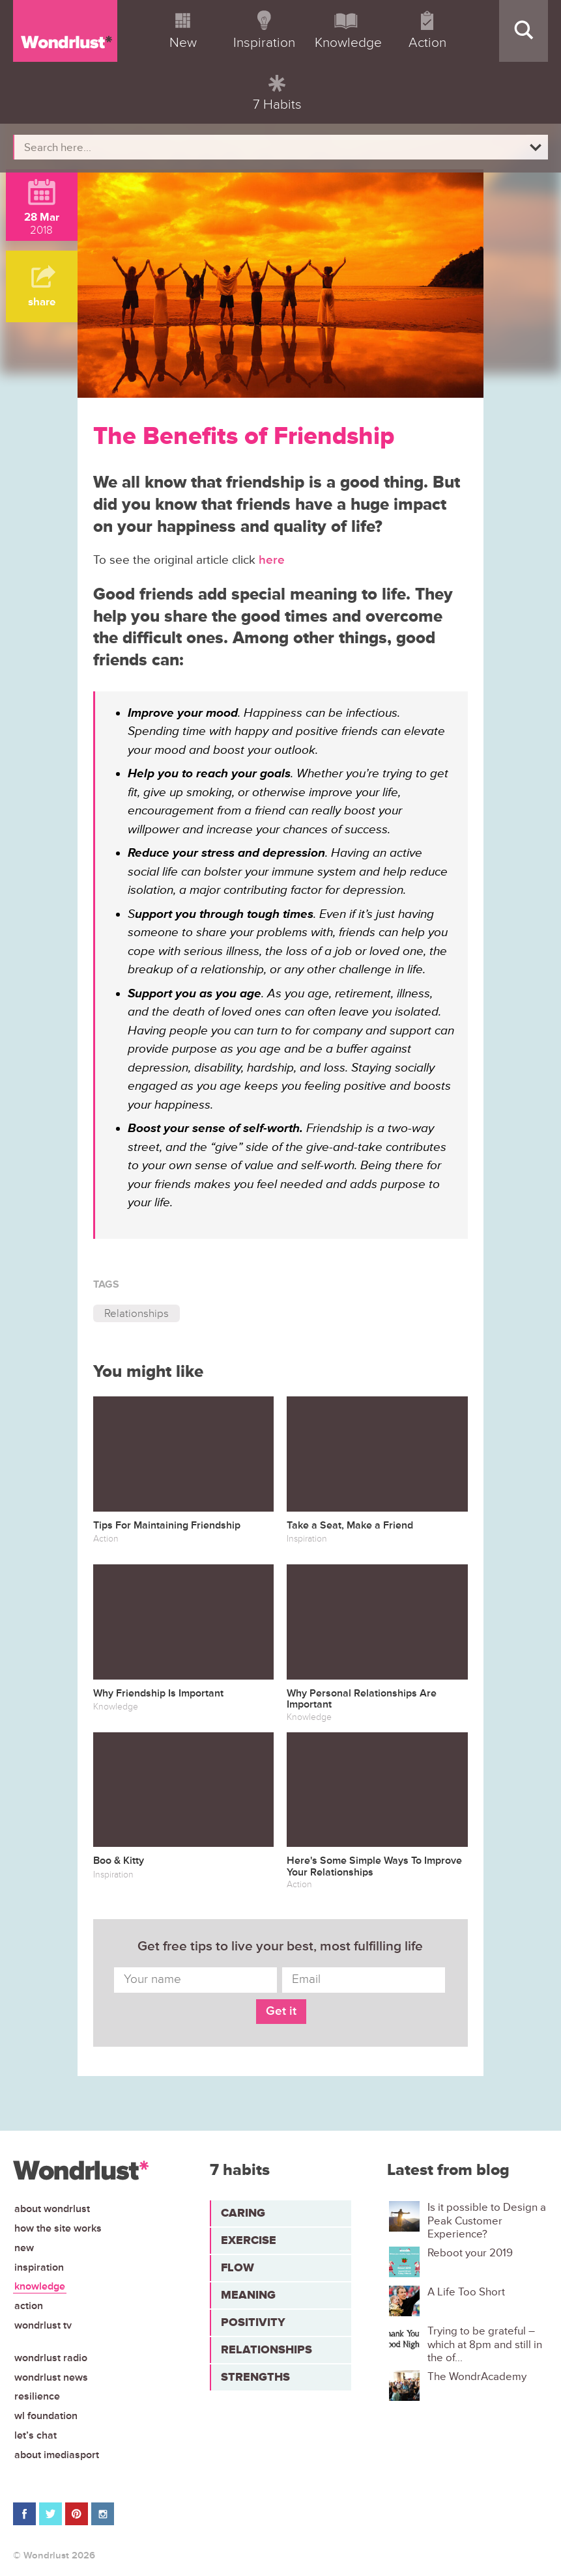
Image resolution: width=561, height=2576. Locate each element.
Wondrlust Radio (50, 2357)
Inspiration (39, 2267)
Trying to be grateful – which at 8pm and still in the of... (484, 2344)
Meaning (248, 2295)
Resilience (37, 2396)
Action (28, 2305)
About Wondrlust (52, 2208)
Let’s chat (35, 2435)
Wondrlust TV (43, 2325)
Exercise (248, 2240)
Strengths (255, 2377)
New (24, 2247)
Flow (237, 2267)
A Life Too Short (466, 2292)
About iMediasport (56, 2454)
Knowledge (39, 2286)
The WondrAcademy (476, 2376)
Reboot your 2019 (470, 2253)
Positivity (253, 2322)
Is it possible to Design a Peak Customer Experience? (486, 2221)
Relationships (136, 1313)
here (272, 560)
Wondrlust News (51, 2377)
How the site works (58, 2228)
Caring (243, 2213)
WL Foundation (46, 2415)
